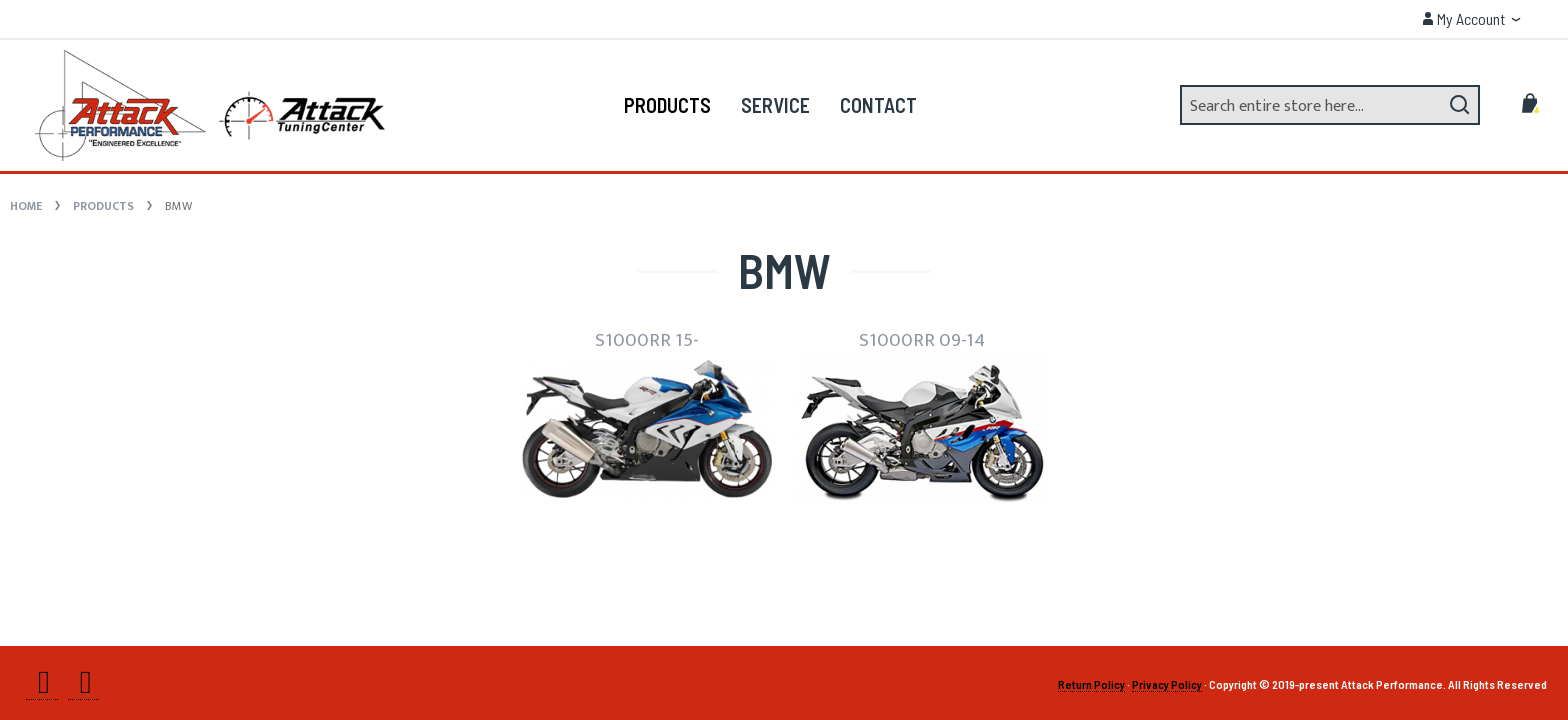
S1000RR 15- (647, 340)
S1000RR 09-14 (922, 340)
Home (27, 206)
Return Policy (1091, 684)
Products (105, 206)
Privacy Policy (1167, 684)
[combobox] (1330, 105)
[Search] (1460, 105)
